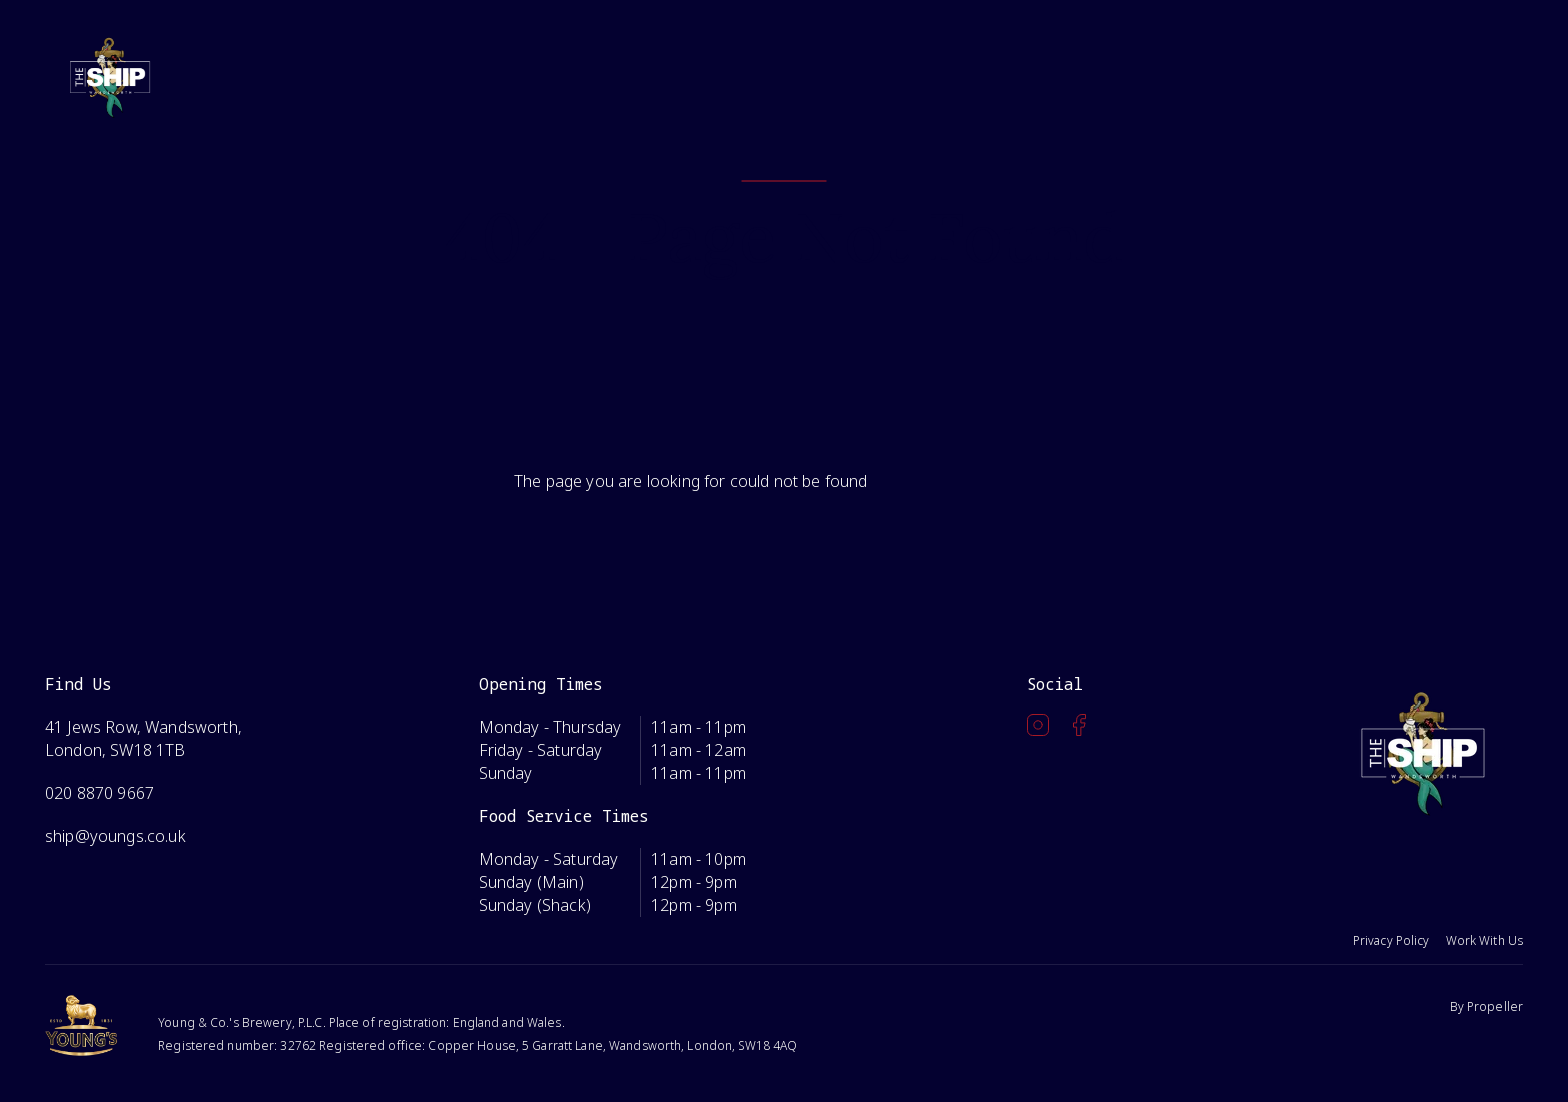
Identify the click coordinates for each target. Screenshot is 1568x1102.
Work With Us (1484, 940)
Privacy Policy (1391, 940)
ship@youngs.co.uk (115, 836)
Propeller (1495, 1006)
